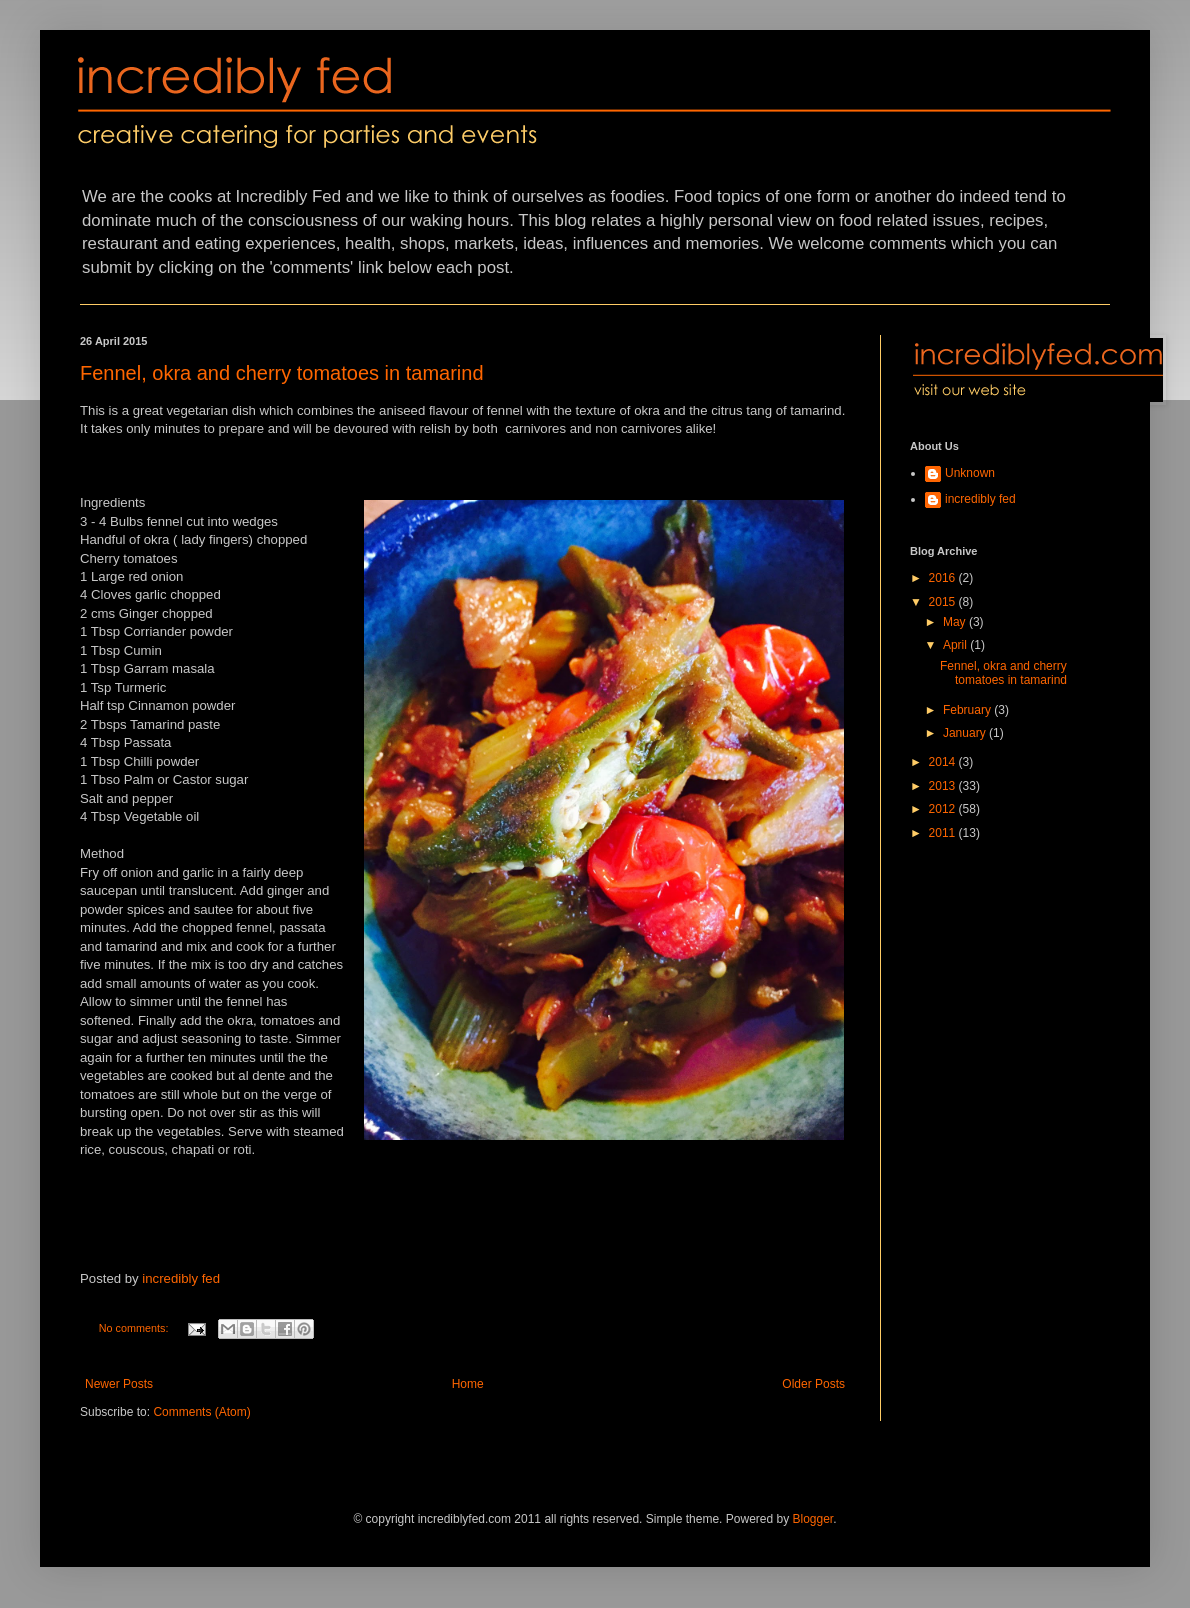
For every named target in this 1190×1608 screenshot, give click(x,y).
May (956, 622)
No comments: (135, 1328)
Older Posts (813, 1384)
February (968, 710)
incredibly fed (181, 1278)
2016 (944, 578)
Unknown (970, 473)
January (966, 733)
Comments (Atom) (201, 1412)
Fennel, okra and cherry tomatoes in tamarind (282, 373)
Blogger (813, 1519)
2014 (944, 762)
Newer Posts (119, 1384)
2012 (944, 809)
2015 (944, 602)
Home (468, 1384)
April (956, 645)
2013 (944, 786)
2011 (944, 833)
